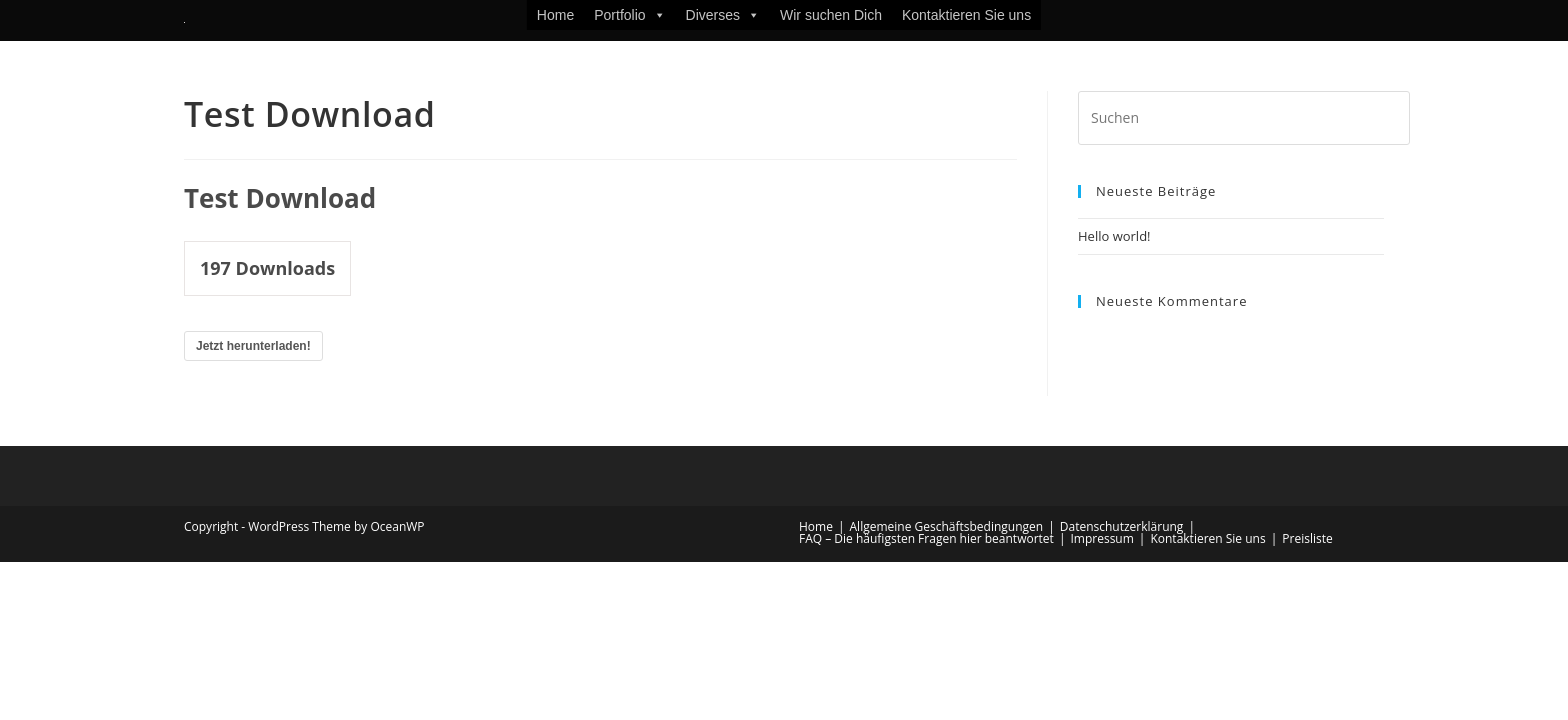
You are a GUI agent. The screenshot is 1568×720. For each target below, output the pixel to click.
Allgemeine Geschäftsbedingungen (947, 526)
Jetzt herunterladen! (253, 346)
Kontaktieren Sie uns (966, 15)
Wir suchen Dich (831, 15)
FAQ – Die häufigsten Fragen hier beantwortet (926, 538)
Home (555, 15)
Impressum (1101, 538)
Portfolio (629, 15)
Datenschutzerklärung (1122, 526)
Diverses (723, 15)
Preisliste (1307, 538)
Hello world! (1114, 236)
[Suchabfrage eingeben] (1244, 118)
